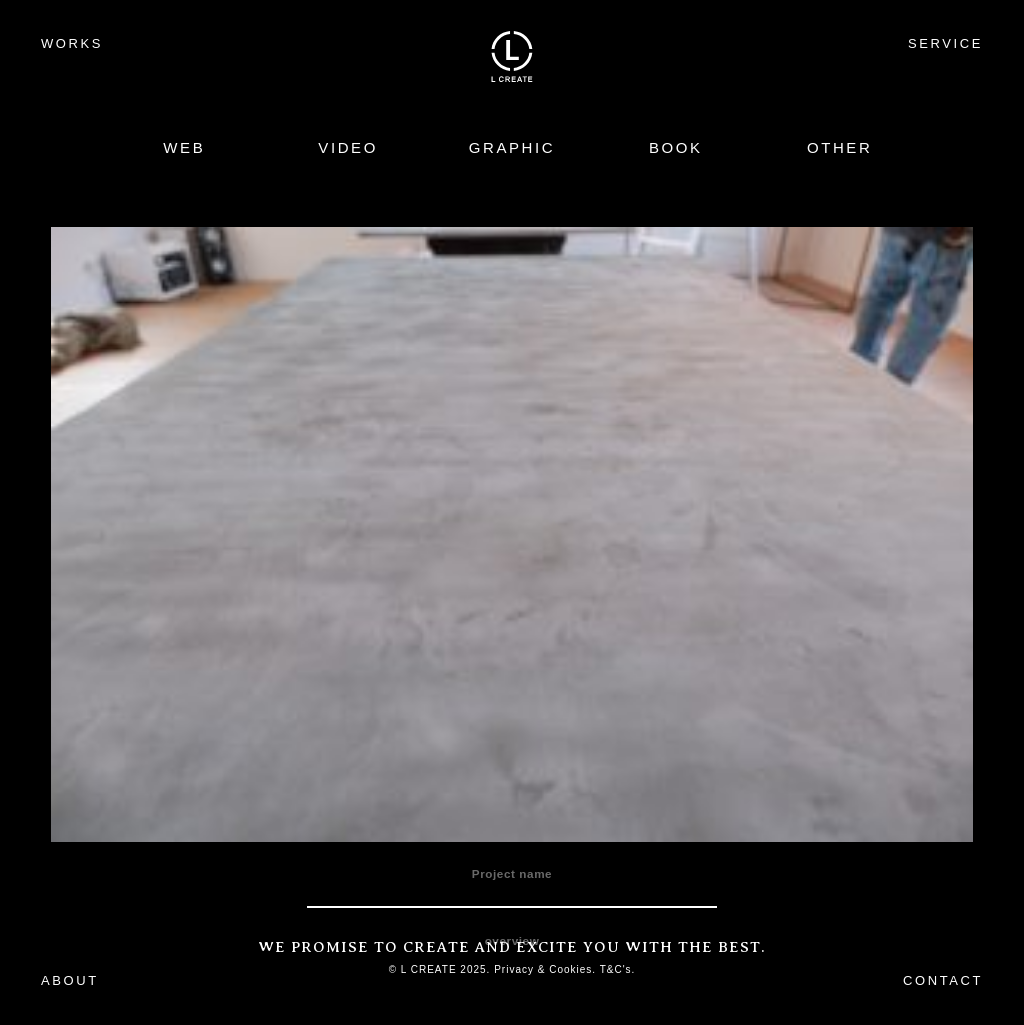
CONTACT (943, 980)
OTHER (840, 147)
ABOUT (70, 980)
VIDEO (348, 147)
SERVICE (945, 43)
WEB (184, 147)
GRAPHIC (512, 147)
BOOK (676, 147)
